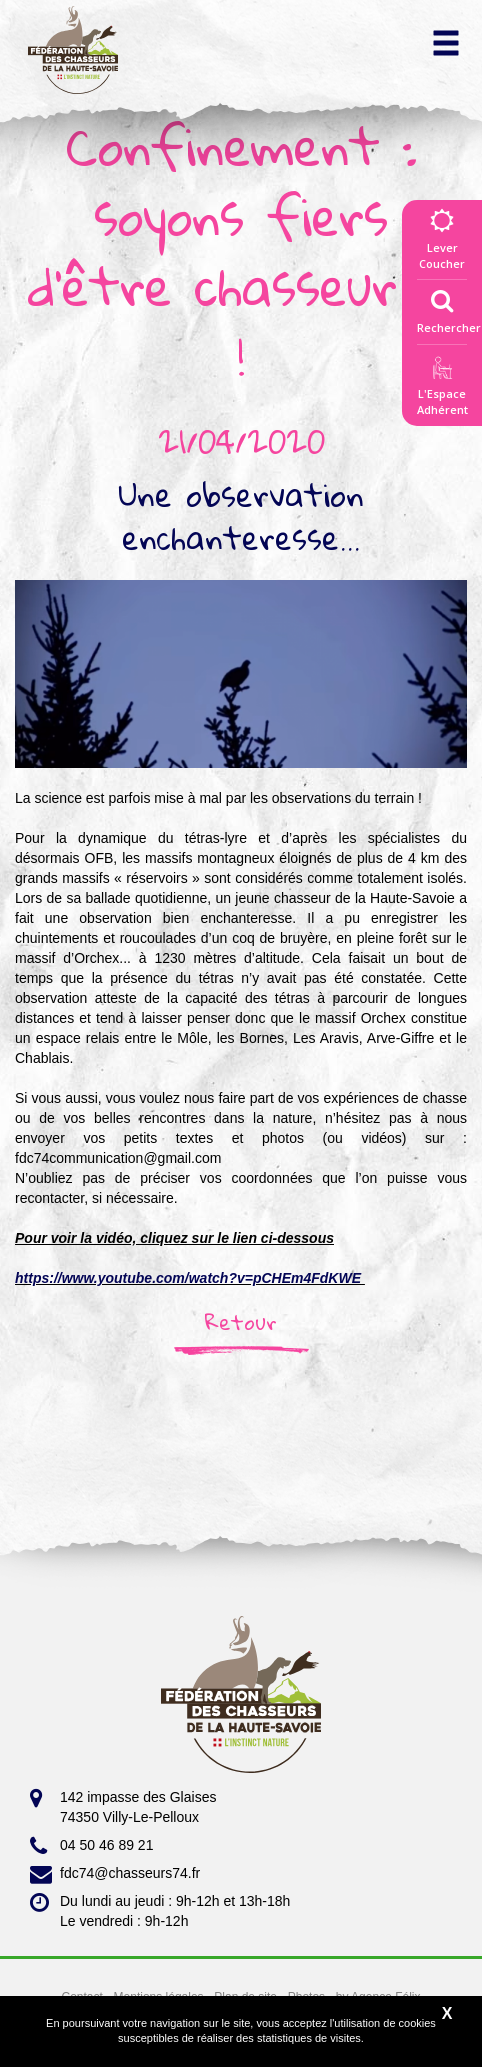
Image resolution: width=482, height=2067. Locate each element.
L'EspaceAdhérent (442, 389)
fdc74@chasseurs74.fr (115, 1874)
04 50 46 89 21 (91, 1846)
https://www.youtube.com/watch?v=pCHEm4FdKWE (188, 1278)
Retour (241, 1322)
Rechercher (449, 307)
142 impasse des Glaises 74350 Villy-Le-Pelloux (123, 1806)
